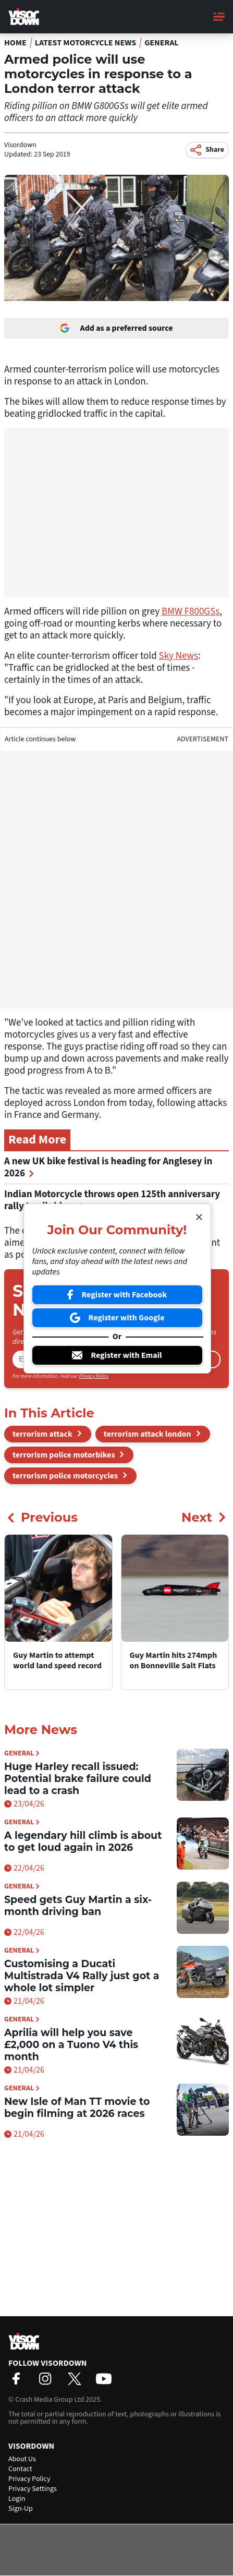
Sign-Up (20, 2508)
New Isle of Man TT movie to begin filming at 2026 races (77, 2108)
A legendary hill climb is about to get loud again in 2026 (83, 1841)
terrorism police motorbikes (64, 1455)
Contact (20, 2469)
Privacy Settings (32, 2489)
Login (16, 2498)
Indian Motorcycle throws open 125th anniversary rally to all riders (112, 1200)
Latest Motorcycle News (85, 43)
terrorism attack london (147, 1434)
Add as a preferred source (116, 328)
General (161, 43)
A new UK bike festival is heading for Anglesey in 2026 (108, 1167)
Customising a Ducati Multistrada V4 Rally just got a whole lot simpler (81, 1976)
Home (15, 43)
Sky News (179, 656)
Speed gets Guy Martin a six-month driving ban (78, 1906)
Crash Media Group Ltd (49, 2399)
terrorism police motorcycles (65, 1476)
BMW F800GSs (190, 612)
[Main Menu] (219, 16)
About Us (22, 2459)
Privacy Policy (93, 1376)
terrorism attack (42, 1434)
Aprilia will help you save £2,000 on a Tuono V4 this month (71, 2045)
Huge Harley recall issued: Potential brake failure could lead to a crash (77, 1779)
